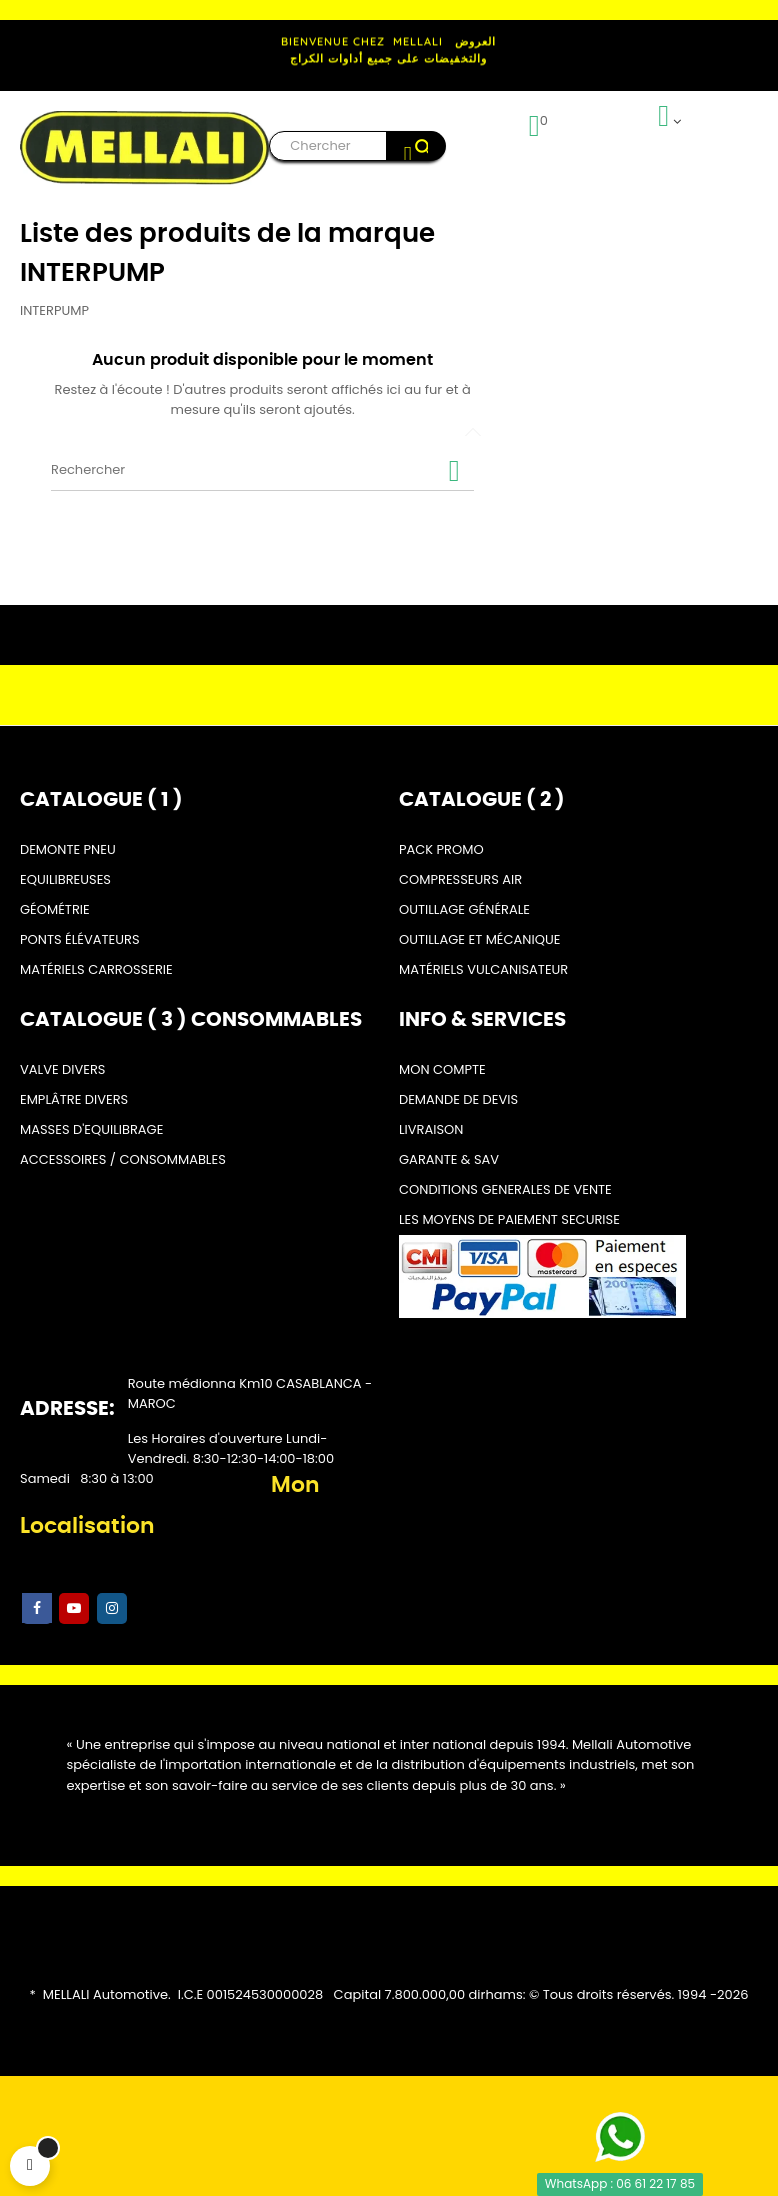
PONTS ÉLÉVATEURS (80, 939)
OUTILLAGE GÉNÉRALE (464, 909)
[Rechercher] (262, 471)
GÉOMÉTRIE (55, 909)
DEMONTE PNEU (68, 849)
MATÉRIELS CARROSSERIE (96, 969)
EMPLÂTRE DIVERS (74, 1099)
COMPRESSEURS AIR (460, 879)
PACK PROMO (441, 849)
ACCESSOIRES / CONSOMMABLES (123, 1159)
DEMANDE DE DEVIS (458, 1099)
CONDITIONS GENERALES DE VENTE (505, 1189)
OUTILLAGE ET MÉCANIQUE (479, 939)
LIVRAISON (431, 1129)
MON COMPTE (442, 1069)
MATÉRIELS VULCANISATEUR (483, 969)
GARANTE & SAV (449, 1159)
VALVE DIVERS (62, 1069)
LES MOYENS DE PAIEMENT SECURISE (509, 1219)
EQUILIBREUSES (65, 879)
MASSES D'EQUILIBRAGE (91, 1129)
